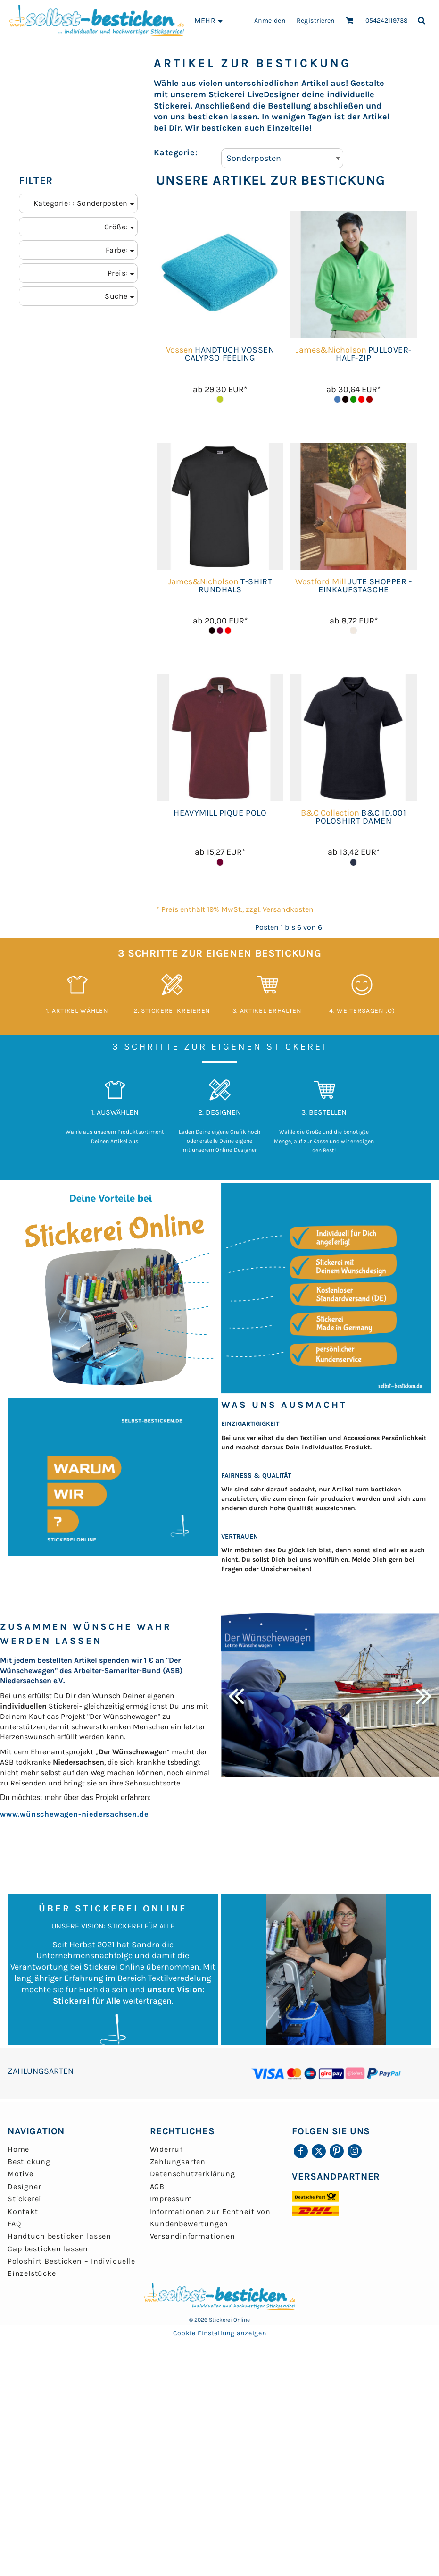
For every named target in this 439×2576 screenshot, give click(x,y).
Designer (24, 2186)
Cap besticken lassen (48, 2248)
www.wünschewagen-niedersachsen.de (74, 1814)
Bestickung (29, 2161)
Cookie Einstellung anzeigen (219, 2333)
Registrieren (316, 21)
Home (18, 2149)
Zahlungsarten (178, 2161)
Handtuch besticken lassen (59, 2235)
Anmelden (269, 21)
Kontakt (23, 2211)
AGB (157, 2186)
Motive (20, 2173)
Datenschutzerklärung (192, 2173)
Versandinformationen (192, 2235)
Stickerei (24, 2198)
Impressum (171, 2198)
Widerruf (166, 2149)
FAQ (14, 2223)
